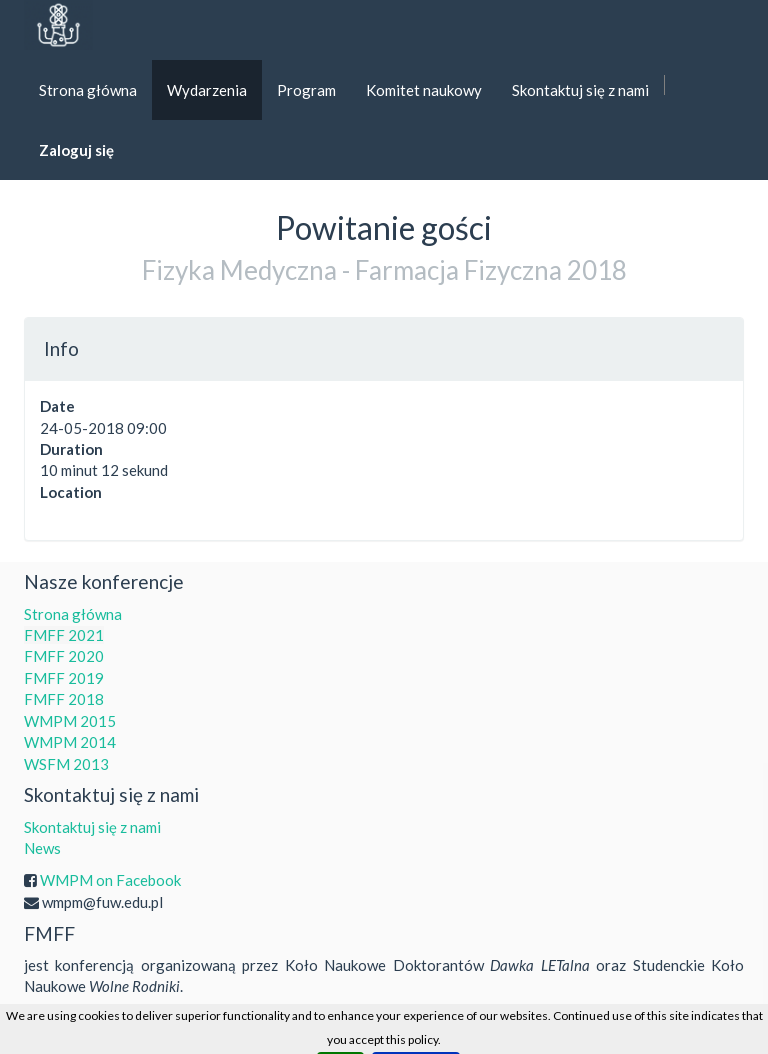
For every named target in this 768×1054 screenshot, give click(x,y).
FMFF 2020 (64, 656)
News (42, 848)
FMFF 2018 (64, 699)
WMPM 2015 (70, 721)
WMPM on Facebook (110, 880)
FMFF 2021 (64, 635)
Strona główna (73, 614)
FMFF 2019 (64, 678)
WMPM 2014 (70, 742)
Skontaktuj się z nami (92, 827)
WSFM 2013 (66, 764)
